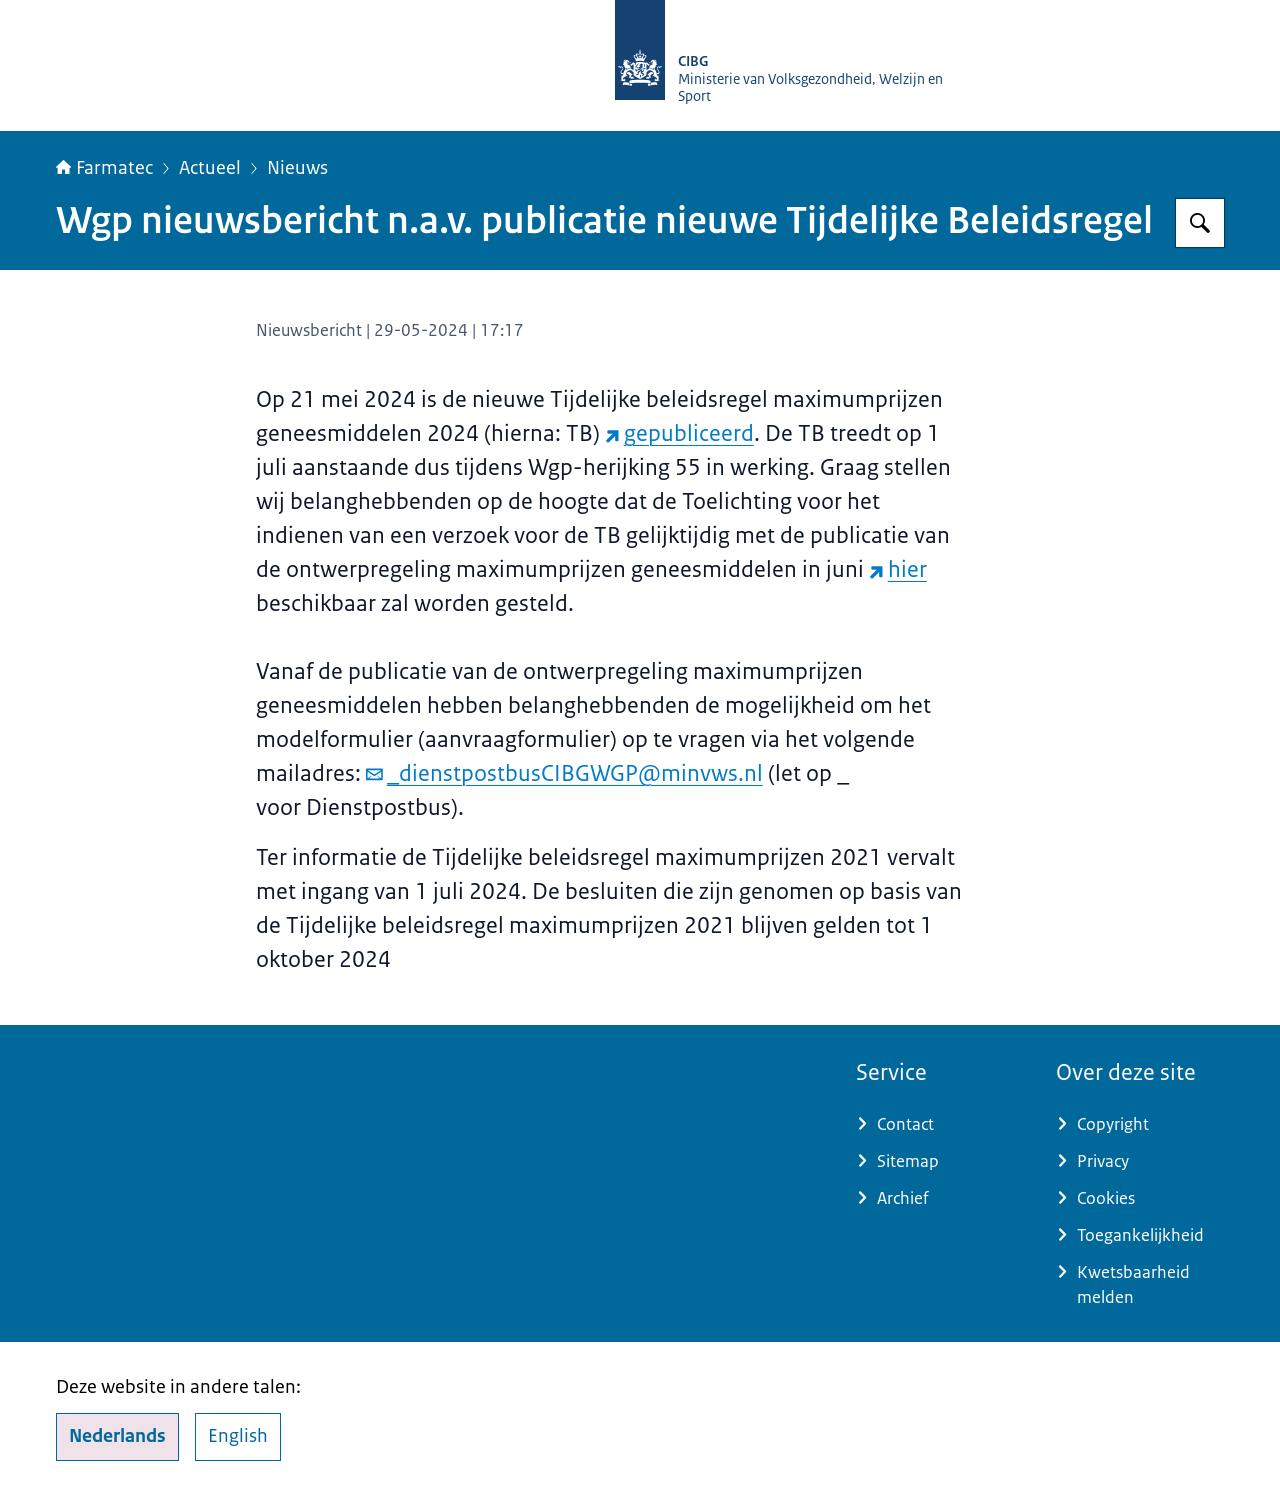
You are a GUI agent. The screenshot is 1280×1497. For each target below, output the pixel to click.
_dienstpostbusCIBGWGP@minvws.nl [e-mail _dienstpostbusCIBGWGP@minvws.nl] (564, 773)
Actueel (210, 168)
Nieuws (297, 168)
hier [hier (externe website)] (898, 569)
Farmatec (104, 168)
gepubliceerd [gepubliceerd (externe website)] (679, 433)
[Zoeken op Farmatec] (1200, 223)
